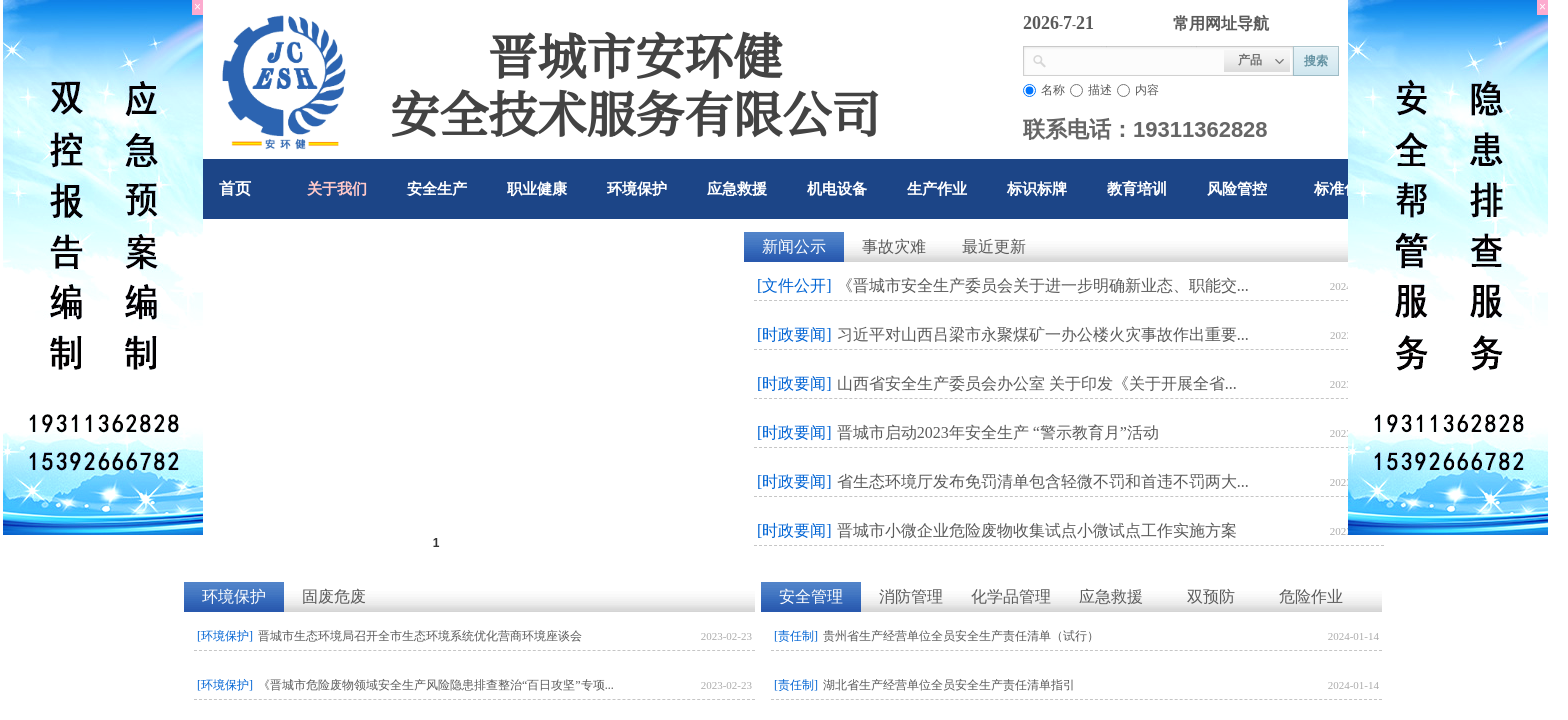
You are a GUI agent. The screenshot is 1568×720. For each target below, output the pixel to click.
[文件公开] (794, 285)
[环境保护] (225, 636)
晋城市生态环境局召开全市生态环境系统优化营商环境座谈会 (420, 636)
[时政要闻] (794, 334)
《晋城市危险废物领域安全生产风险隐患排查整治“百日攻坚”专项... (436, 685)
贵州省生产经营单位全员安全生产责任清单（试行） (961, 636)
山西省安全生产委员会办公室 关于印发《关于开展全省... (1037, 383)
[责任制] (796, 636)
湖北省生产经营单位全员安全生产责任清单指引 (949, 685)
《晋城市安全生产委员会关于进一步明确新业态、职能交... (1043, 285)
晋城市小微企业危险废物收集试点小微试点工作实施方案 (1037, 530)
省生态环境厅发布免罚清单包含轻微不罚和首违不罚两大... (1043, 481)
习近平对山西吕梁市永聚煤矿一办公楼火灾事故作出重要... (1043, 334)
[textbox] (1135, 59)
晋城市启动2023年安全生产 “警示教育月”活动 (998, 432)
